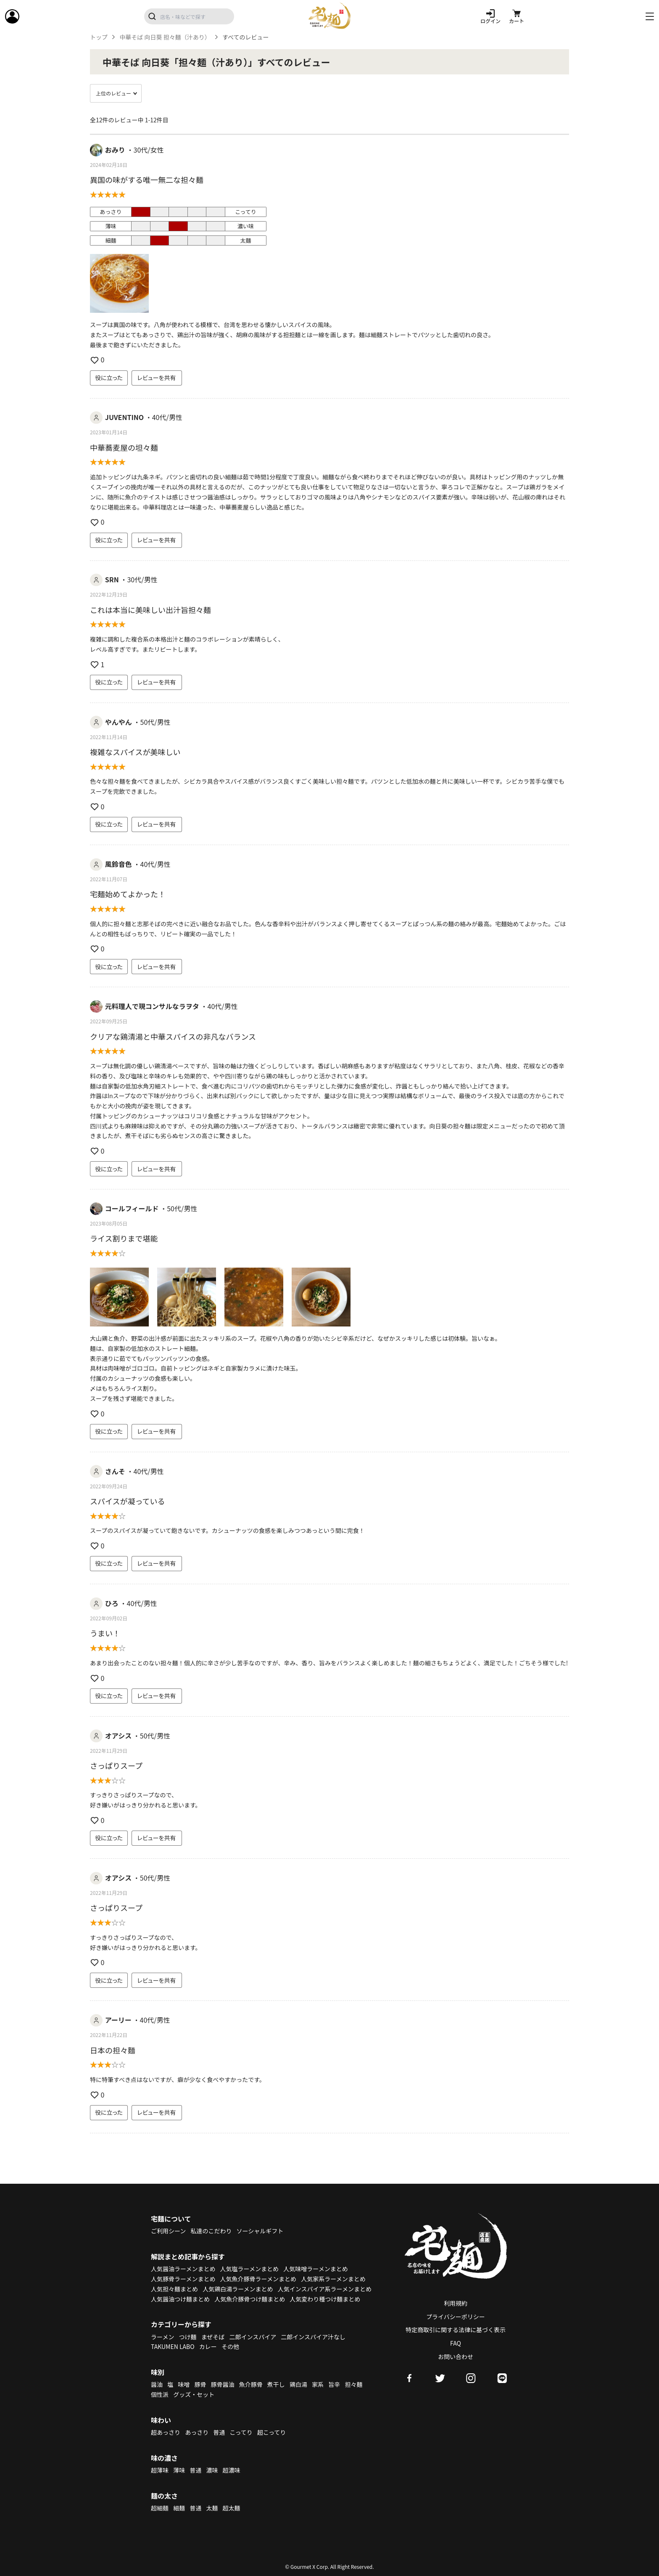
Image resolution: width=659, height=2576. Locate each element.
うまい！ (105, 1633)
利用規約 (455, 2303)
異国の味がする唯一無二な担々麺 (146, 179)
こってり (240, 2432)
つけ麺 (188, 2337)
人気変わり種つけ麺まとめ (325, 2299)
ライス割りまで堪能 (124, 1238)
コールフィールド (132, 1208)
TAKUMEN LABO (173, 2346)
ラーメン (162, 2337)
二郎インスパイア (252, 2337)
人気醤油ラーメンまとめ (183, 2268)
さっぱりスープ (116, 1765)
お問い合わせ (455, 2356)
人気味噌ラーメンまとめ (315, 2268)
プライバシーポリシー (455, 2316)
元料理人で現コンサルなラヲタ (152, 1006)
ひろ (112, 1603)
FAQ (455, 2343)
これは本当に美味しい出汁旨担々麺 (150, 609)
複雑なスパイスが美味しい (135, 751)
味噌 (184, 2384)
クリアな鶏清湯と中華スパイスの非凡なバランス (173, 1036)
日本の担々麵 (112, 2050)
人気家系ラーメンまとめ (333, 2279)
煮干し (276, 2384)
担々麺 (353, 2384)
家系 (318, 2384)
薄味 (179, 2470)
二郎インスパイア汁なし (313, 2337)
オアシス (118, 1736)
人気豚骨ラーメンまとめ (183, 2279)
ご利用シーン (168, 2231)
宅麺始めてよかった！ (128, 893)
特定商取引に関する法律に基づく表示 (456, 2329)
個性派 (160, 2394)
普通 (219, 2432)
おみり (115, 150)
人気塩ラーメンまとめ (249, 2268)
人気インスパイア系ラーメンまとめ (325, 2289)
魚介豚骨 (251, 2384)
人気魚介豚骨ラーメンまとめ (258, 2279)
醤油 (157, 2384)
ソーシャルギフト (260, 2231)
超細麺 (160, 2508)
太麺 (212, 2508)
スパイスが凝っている (127, 1500)
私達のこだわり (211, 2231)
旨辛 (334, 2384)
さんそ (115, 1471)
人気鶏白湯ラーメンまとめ (238, 2289)
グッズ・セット (193, 2394)
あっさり (196, 2432)
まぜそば (213, 2337)
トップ (99, 37)
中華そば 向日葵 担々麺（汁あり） (164, 37)
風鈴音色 (118, 864)
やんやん (118, 722)
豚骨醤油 (223, 2384)
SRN (112, 579)
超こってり (271, 2432)
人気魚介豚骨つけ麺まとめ (249, 2299)
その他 (230, 2346)
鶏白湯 (298, 2384)
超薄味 (160, 2470)
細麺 (179, 2508)
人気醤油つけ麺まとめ (180, 2299)
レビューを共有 (156, 377)
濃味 (212, 2470)
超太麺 (231, 2508)
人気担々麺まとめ (174, 2289)
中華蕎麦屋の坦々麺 (124, 447)
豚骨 (200, 2384)
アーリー (118, 2020)
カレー (208, 2346)
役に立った (109, 377)
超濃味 (231, 2470)
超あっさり (165, 2432)
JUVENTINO (124, 417)
